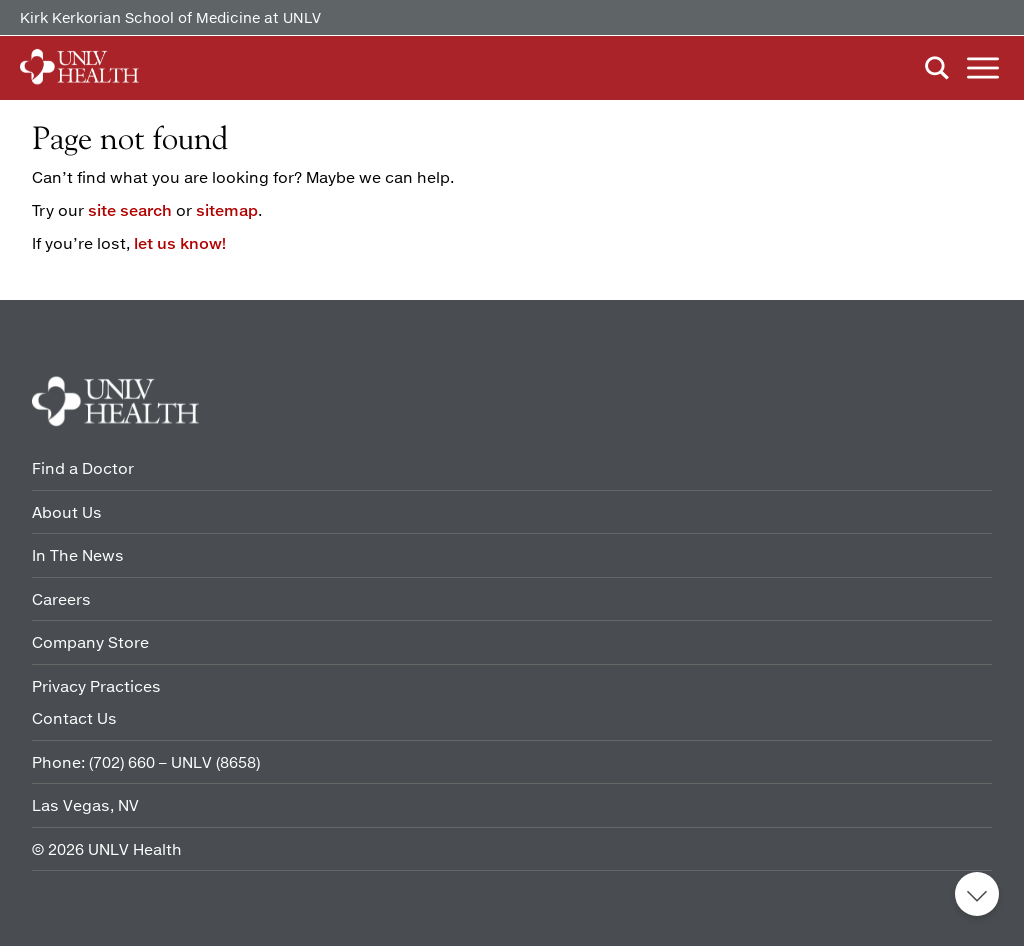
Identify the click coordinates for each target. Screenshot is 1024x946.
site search (130, 210)
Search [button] (937, 68)
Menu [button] (983, 68)
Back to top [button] (977, 894)
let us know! (180, 243)
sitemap (227, 210)
